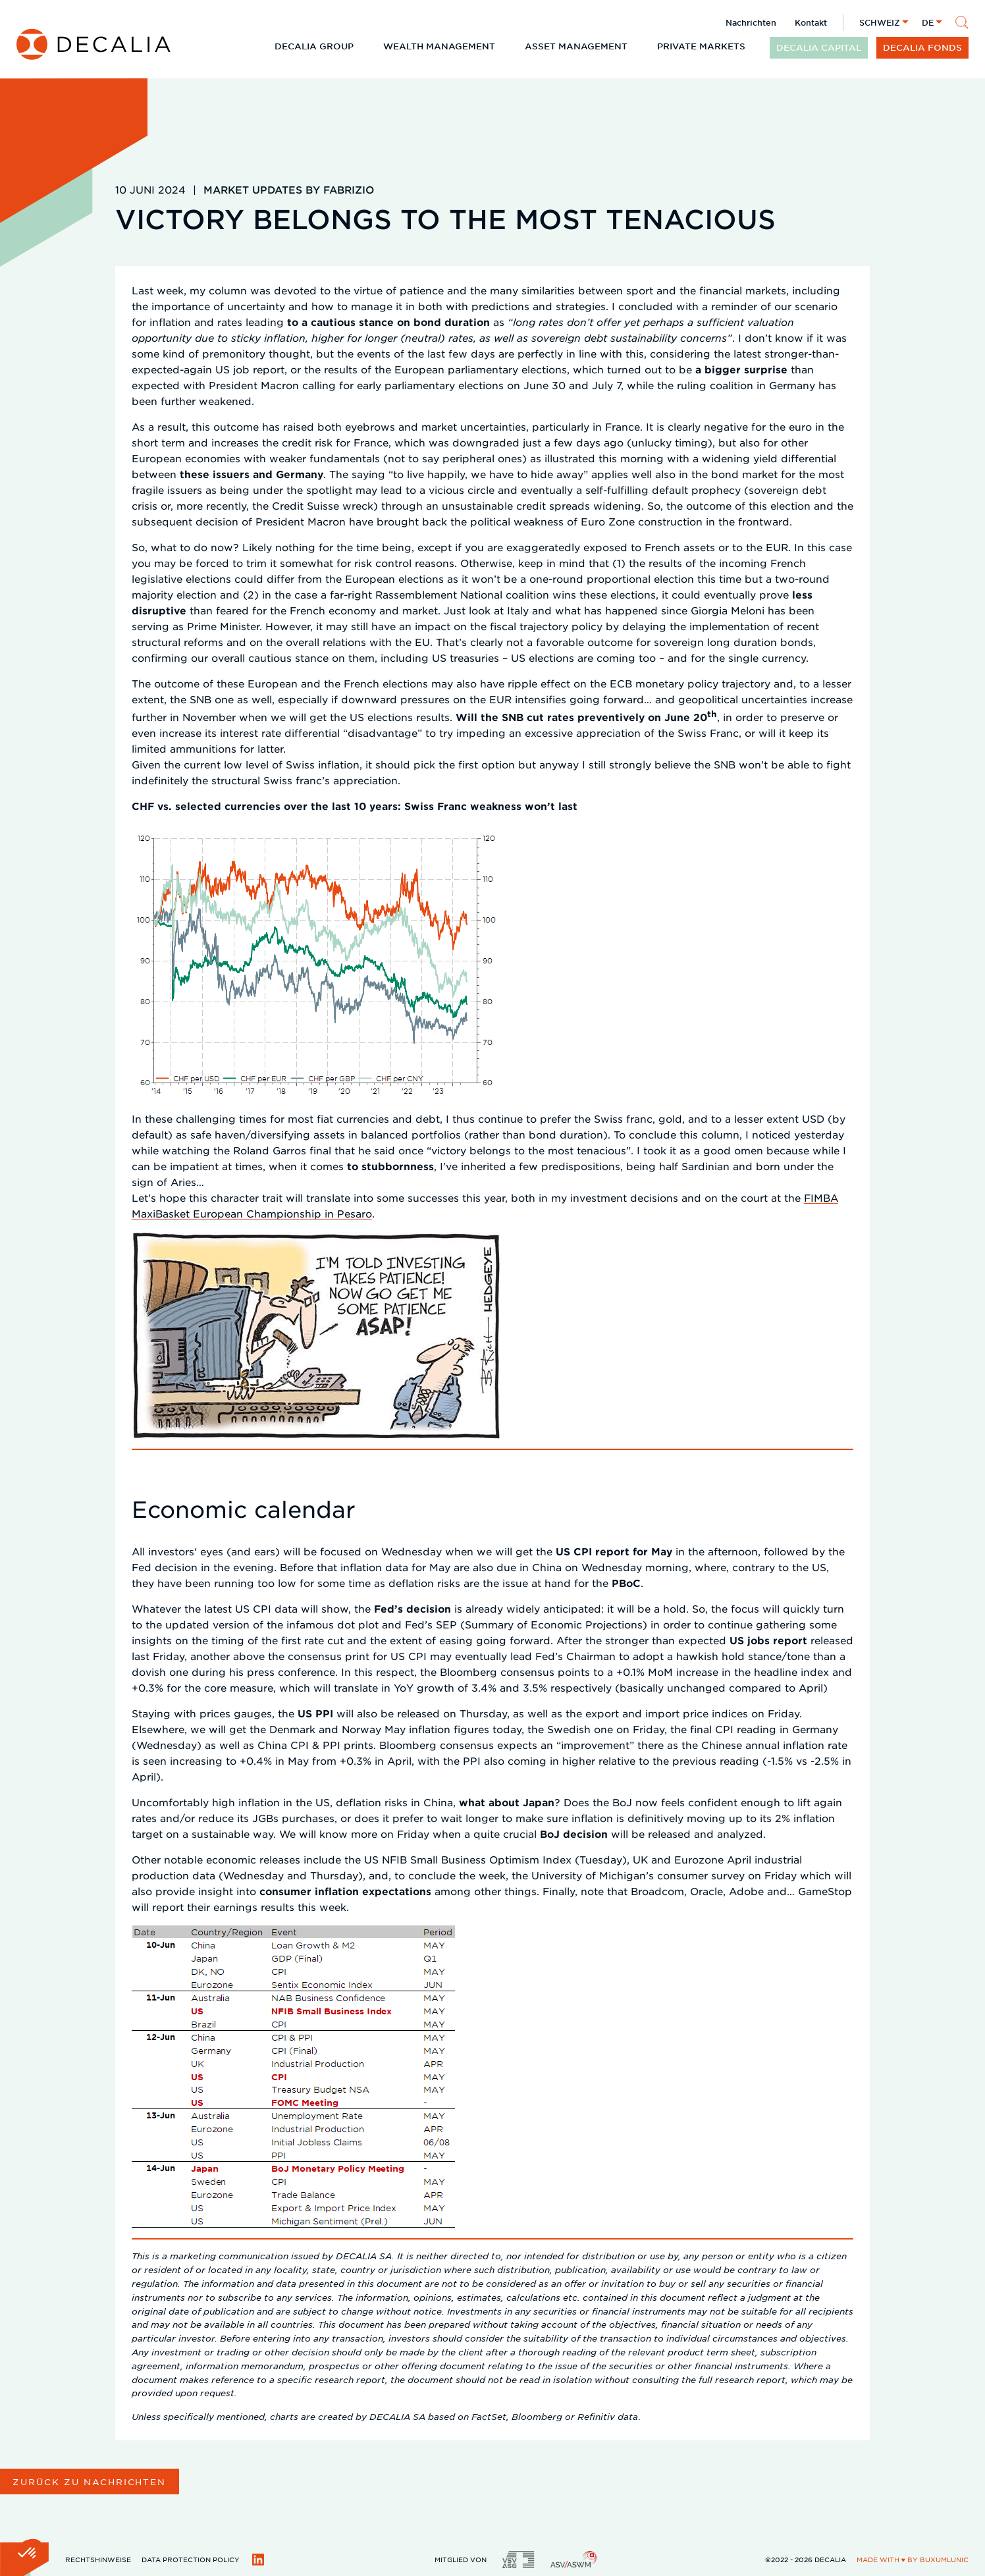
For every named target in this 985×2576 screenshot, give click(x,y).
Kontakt (811, 22)
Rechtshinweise (98, 2559)
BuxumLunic (944, 2559)
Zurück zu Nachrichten (89, 2481)
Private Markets (701, 46)
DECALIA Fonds (922, 47)
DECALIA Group (314, 46)
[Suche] (962, 22)
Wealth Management (439, 46)
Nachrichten (751, 22)
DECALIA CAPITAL (818, 47)
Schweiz (879, 22)
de (928, 22)
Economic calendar (244, 1509)
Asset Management (576, 46)
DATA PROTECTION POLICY (191, 2559)
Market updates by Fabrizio (288, 189)
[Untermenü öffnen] (364, 46)
